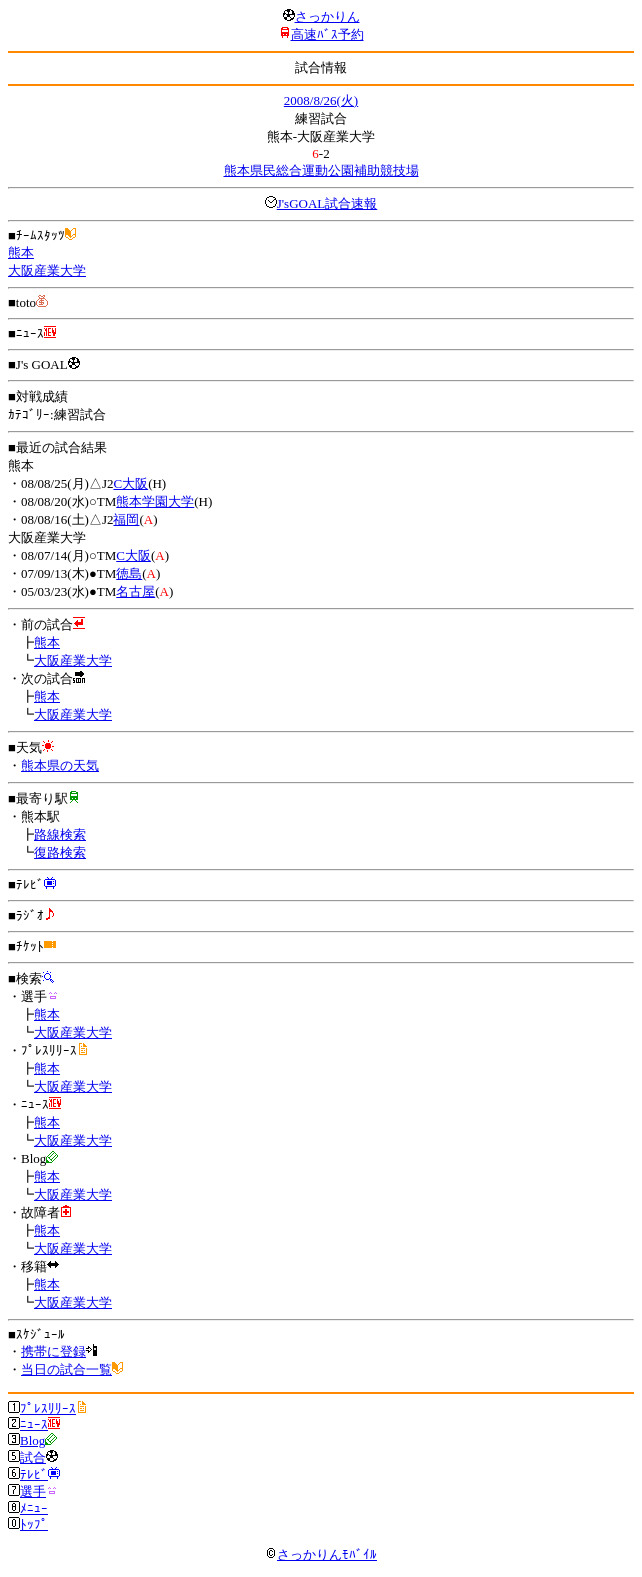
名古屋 (135, 591)
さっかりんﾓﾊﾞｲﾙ (321, 1554)
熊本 (21, 252)
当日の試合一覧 (66, 1369)
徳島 (129, 573)
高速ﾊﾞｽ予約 (327, 34)
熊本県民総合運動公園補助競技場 (321, 170)
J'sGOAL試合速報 (327, 203)
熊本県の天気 (60, 765)
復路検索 (60, 852)
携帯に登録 (53, 1351)
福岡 (126, 519)
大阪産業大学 (47, 270)
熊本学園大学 (155, 501)
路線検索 (60, 834)
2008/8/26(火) (321, 100)
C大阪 (130, 483)
